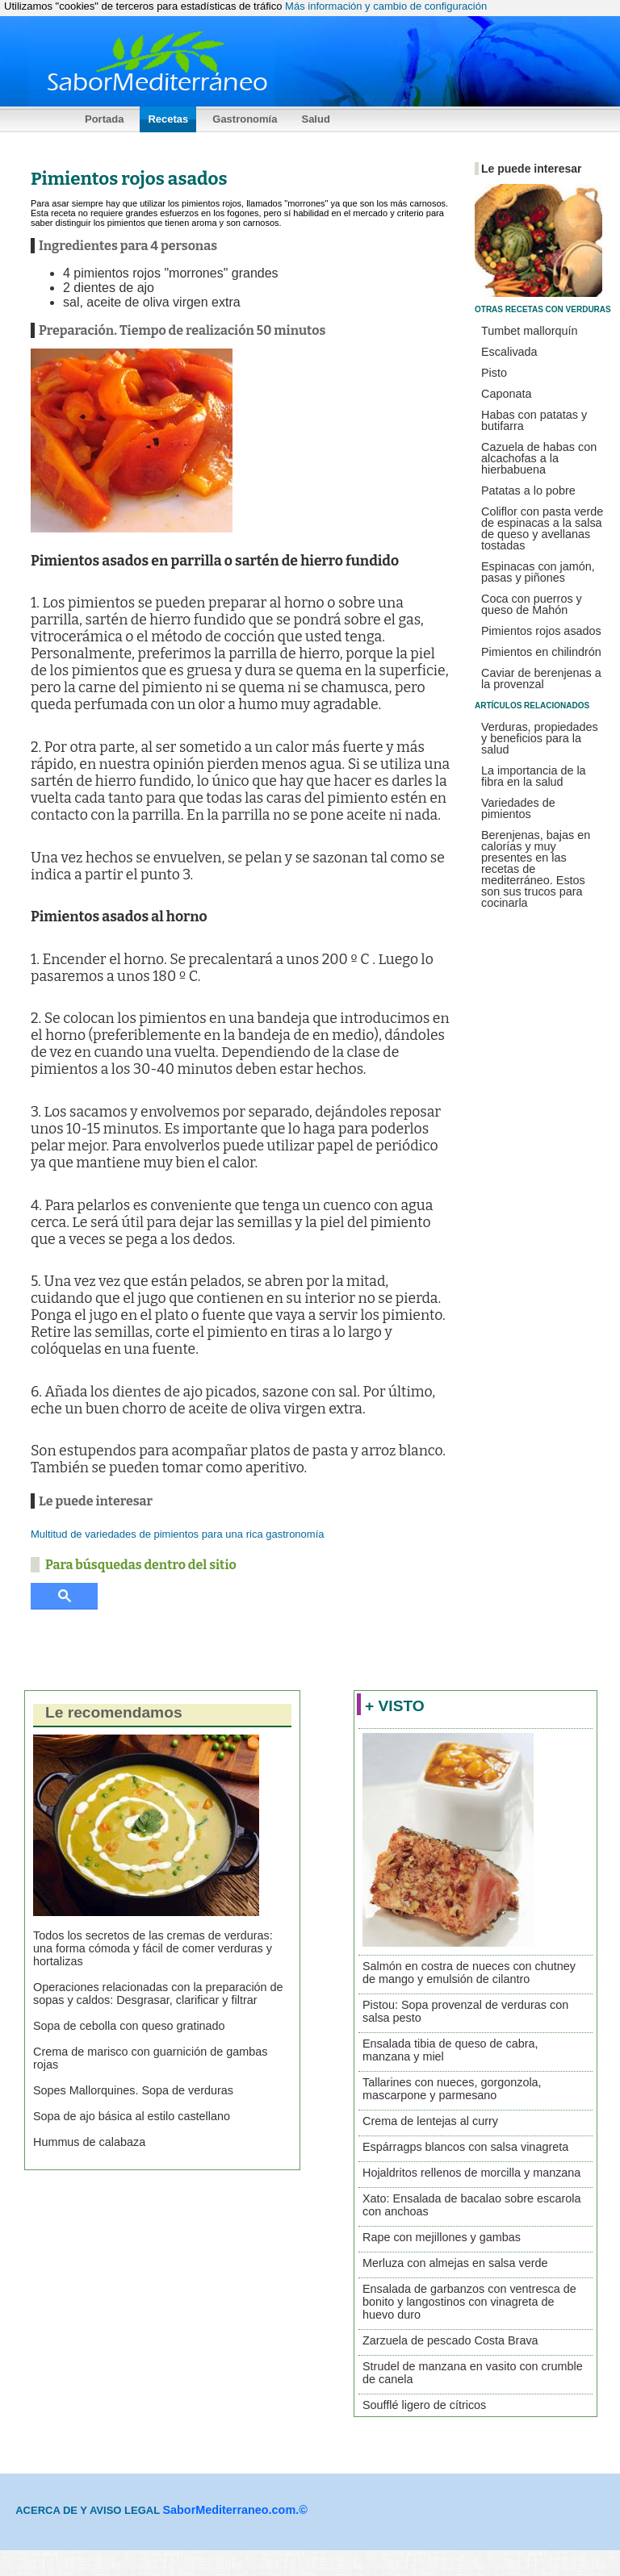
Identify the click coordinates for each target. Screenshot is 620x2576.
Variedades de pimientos (518, 808)
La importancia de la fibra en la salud (533, 776)
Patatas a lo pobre (528, 490)
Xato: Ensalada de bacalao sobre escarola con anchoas (471, 2205)
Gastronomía (244, 119)
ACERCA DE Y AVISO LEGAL (88, 2510)
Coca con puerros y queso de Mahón (531, 604)
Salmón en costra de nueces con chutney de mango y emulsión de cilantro (469, 1972)
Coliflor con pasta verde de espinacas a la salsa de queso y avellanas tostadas (542, 528)
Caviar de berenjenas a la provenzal (541, 678)
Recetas (168, 119)
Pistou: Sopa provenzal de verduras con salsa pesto (465, 2011)
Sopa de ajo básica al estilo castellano (131, 2116)
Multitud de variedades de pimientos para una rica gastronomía (178, 1534)
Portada (104, 119)
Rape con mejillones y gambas (441, 2237)
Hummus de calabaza (89, 2142)
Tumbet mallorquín (529, 330)
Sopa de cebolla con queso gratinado (129, 2025)
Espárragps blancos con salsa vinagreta (465, 2146)
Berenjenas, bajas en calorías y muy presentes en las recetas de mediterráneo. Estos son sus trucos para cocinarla (535, 869)
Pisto (494, 372)
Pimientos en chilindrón (541, 651)
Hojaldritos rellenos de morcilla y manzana (471, 2172)
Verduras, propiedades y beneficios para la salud (539, 738)
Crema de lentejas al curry (430, 2121)
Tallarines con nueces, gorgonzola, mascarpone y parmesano (452, 2089)
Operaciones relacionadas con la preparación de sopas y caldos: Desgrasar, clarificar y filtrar (158, 1993)
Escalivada (509, 351)
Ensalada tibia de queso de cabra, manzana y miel (450, 2050)
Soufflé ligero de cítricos (424, 2405)
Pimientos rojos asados (541, 630)
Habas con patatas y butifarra (534, 420)
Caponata (506, 393)
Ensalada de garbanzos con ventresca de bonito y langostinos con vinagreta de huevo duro (469, 2301)
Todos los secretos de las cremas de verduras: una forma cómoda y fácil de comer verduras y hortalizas (153, 1948)
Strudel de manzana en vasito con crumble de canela (472, 2373)
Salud (315, 119)
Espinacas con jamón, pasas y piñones (538, 572)
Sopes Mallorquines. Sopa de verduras (133, 2090)
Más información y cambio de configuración (386, 6)
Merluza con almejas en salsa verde (455, 2263)
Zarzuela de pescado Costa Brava (450, 2340)
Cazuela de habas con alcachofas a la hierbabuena (539, 458)
